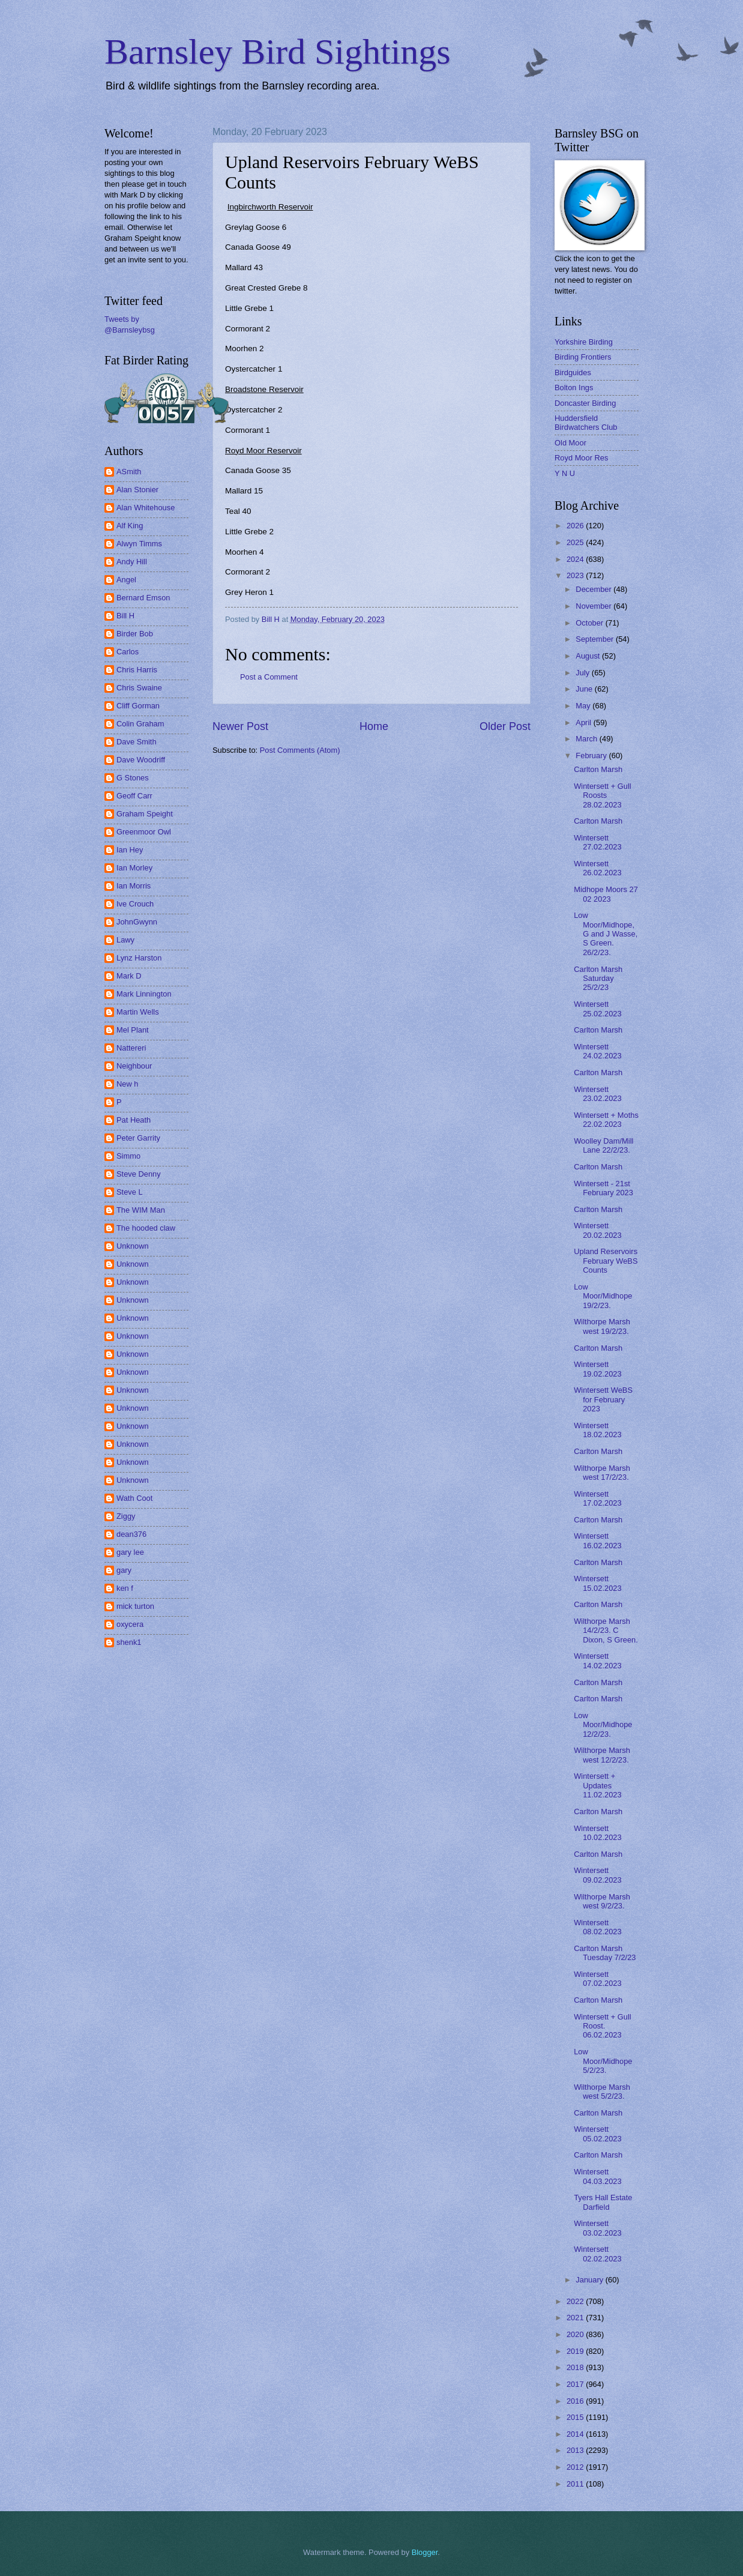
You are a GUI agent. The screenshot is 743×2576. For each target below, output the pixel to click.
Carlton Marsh (598, 769)
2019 (576, 2351)
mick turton (135, 1606)
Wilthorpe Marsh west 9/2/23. (602, 1901)
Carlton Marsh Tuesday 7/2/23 (605, 1953)
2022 (576, 2301)
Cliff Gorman (138, 705)
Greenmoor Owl (143, 831)
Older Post (505, 726)
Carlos (127, 651)
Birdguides (573, 372)
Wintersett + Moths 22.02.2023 (606, 1120)
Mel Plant (132, 1029)
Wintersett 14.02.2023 (597, 1660)
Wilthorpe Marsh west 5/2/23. (602, 2092)
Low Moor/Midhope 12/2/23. (603, 1725)
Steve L (129, 1191)
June (585, 688)
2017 (576, 2384)
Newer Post (240, 726)
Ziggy (125, 1516)
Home (373, 726)
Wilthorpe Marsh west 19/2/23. (602, 1326)
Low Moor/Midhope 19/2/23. (603, 1296)
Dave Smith (136, 741)
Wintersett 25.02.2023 (597, 1009)
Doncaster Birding (585, 403)
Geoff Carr (134, 795)
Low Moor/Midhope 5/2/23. (603, 2061)
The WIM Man (140, 1209)
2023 (576, 575)
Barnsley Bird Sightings (277, 51)
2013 (576, 2450)
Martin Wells (137, 1011)
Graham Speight (144, 813)
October (590, 622)
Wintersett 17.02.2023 (597, 1498)
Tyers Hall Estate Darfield (603, 2202)
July (583, 672)
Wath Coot (134, 1498)
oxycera (129, 1624)
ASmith (129, 471)
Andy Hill (131, 561)
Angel (126, 579)
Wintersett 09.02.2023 (597, 1875)
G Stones (132, 777)
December (594, 589)
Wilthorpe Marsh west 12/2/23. (602, 1755)
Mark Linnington (144, 993)
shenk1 (129, 1642)
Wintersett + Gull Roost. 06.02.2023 (602, 2026)
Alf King (129, 525)
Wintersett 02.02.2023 (597, 2254)
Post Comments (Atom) (300, 750)
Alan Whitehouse (145, 507)
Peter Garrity (138, 1137)
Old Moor (570, 442)
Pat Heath (133, 1119)
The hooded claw (145, 1227)
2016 (576, 2401)
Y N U (565, 473)
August (589, 655)
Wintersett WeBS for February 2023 (603, 1399)
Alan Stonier (137, 489)
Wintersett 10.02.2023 (597, 1833)
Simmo (128, 1155)
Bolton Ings (574, 387)
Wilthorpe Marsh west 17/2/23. (602, 1473)
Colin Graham (140, 723)
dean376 (131, 1534)
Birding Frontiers (583, 356)
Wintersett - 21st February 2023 (603, 1188)
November (594, 606)
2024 (576, 559)
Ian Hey (129, 849)
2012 (576, 2467)
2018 (576, 2367)
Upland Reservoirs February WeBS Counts (605, 1260)
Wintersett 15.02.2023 (597, 1583)
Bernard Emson (143, 597)
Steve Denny (138, 1173)
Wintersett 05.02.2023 (597, 2134)
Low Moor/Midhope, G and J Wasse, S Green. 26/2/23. (605, 934)
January (590, 2279)
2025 (576, 542)
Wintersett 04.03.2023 (597, 2176)
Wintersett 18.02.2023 (597, 1430)
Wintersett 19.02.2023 (597, 1369)
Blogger (425, 2552)
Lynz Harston (138, 957)
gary (123, 1570)
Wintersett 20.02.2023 (597, 1230)
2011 (576, 2483)
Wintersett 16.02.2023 (597, 1540)
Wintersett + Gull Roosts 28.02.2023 (602, 795)
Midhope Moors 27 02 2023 (606, 894)
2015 (576, 2417)
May (584, 705)
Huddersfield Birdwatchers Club (586, 423)
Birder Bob (134, 633)
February (592, 755)
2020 (576, 2334)
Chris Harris (136, 669)
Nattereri (131, 1047)
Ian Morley (134, 867)
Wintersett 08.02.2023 (597, 1927)
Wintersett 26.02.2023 (597, 868)
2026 (576, 525)
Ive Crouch (135, 903)
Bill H (125, 615)
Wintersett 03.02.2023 (597, 2228)
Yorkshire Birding (584, 341)
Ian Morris (133, 885)
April (584, 722)
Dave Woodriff (140, 759)
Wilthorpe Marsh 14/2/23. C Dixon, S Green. (606, 1630)
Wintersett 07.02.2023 (597, 1979)
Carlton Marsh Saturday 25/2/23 (598, 978)
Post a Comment (269, 676)
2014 (576, 2434)
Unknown (132, 1245)
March (587, 738)
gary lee (130, 1552)
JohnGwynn (136, 921)
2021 (576, 2317)
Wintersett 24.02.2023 (597, 1051)
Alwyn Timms (139, 543)
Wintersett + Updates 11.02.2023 (597, 1785)
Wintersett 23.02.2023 (597, 1094)
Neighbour (134, 1065)
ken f (124, 1588)
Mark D (129, 975)
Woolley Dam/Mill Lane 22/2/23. (603, 1145)
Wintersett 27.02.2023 (597, 842)
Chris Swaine (139, 687)
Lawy (125, 939)
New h (127, 1083)
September (596, 639)
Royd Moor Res (581, 457)
